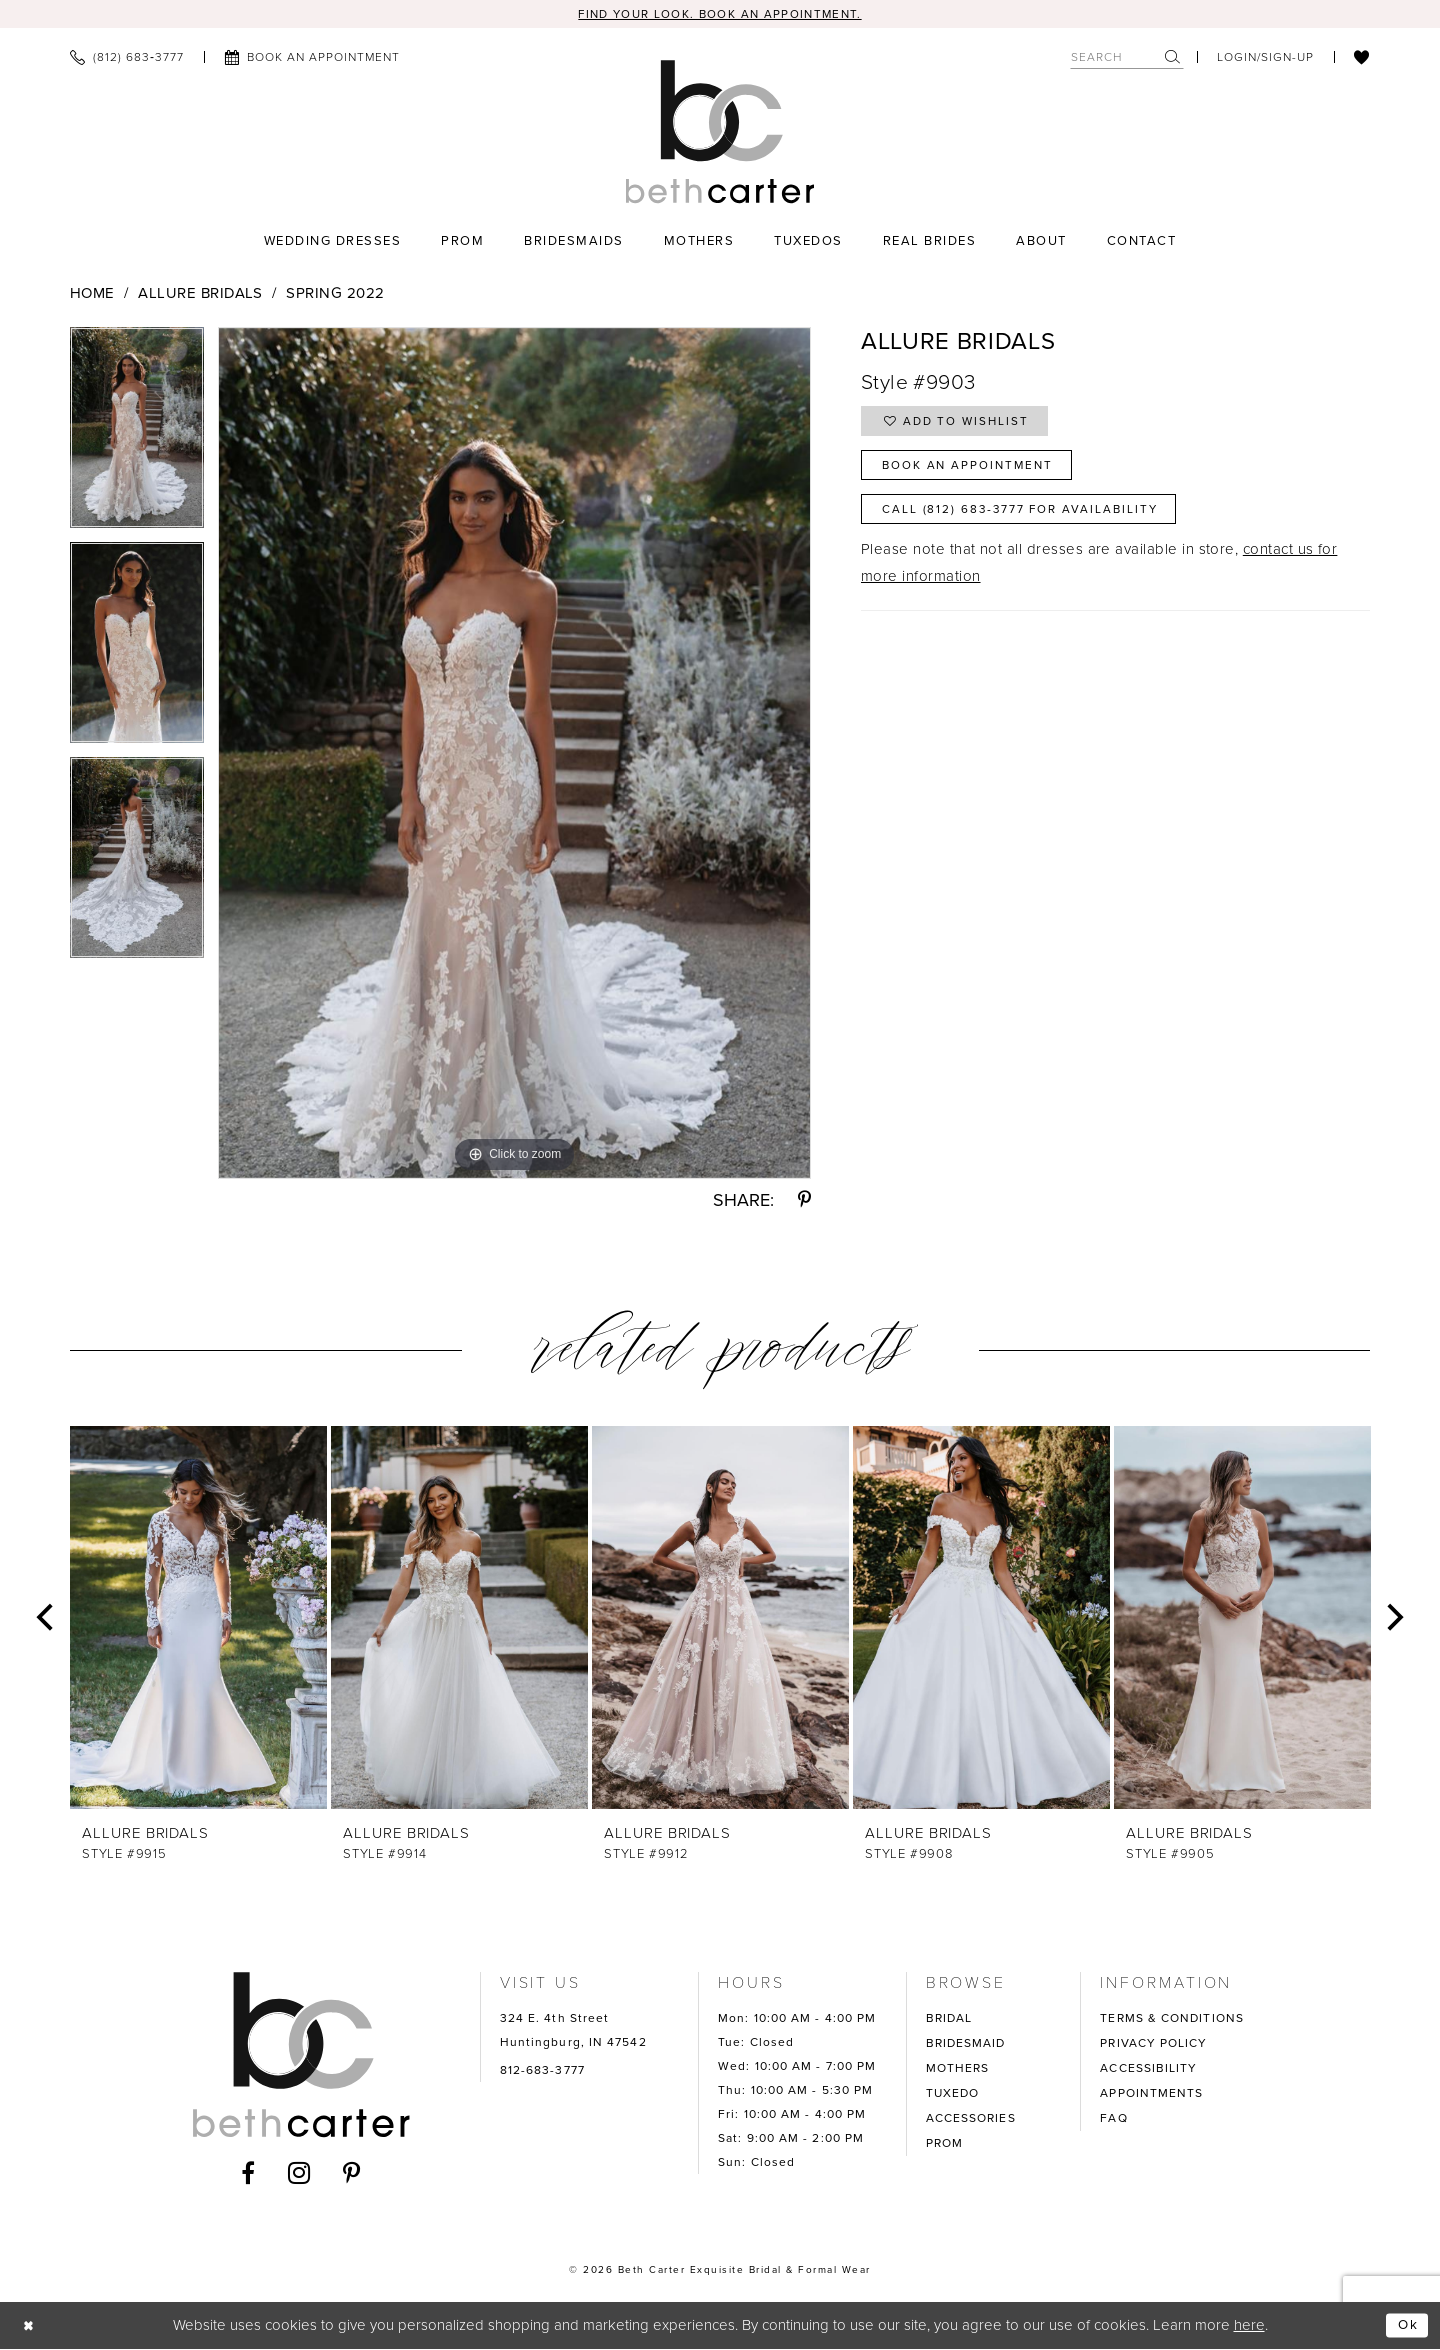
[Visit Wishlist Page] (1362, 59)
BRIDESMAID (966, 2045)
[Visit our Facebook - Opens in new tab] (248, 2174)
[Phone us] (127, 59)
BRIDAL (949, 2020)
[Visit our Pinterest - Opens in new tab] (352, 2174)
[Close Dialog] (31, 2326)
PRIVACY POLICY (1153, 2045)
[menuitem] (127, 59)
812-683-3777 (542, 2072)
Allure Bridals (200, 295)
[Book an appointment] (312, 59)
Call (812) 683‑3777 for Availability (1038, 523)
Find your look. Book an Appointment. (720, 14)
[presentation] (198, 1619)
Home (92, 295)
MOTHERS (958, 2070)
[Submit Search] (1173, 58)
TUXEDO (953, 2095)
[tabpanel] (137, 436)
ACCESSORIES (971, 2120)
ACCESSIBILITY (1148, 2070)
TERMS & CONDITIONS (1172, 2020)
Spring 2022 (335, 295)
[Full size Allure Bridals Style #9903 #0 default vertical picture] (514, 755)
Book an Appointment (978, 474)
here (1249, 2326)
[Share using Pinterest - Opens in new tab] (804, 1202)
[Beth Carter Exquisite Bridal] (720, 133)
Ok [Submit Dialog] (1406, 2326)
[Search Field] (1127, 58)
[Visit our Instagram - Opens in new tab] (299, 2174)
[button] (1265, 59)
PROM (944, 2145)
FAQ (1113, 2120)
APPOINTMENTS (1151, 2095)
